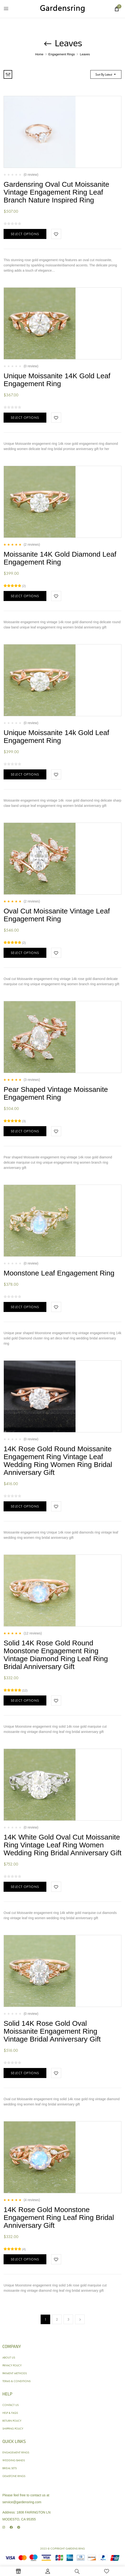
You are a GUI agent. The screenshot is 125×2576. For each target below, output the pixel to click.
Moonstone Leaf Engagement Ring (59, 1273)
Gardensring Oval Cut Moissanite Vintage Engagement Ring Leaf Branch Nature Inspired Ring (56, 192)
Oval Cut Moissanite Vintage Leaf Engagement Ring (57, 915)
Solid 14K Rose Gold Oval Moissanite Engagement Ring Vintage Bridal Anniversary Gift (52, 2031)
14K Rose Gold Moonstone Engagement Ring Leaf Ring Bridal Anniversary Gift (59, 2217)
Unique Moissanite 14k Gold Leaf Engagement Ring (56, 736)
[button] (116, 9)
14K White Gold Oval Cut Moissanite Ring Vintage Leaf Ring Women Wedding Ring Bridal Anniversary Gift (62, 1845)
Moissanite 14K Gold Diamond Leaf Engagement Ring (60, 558)
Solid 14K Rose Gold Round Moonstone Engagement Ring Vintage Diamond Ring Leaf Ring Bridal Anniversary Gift (56, 1654)
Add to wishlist (56, 234)
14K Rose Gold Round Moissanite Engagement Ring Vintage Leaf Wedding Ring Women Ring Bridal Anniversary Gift (58, 1460)
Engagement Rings (62, 54)
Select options (25, 234)
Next (80, 2319)
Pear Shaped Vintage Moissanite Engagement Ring (56, 1093)
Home (39, 54)
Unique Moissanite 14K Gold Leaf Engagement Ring (57, 380)
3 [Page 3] (68, 2319)
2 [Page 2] (57, 2319)
